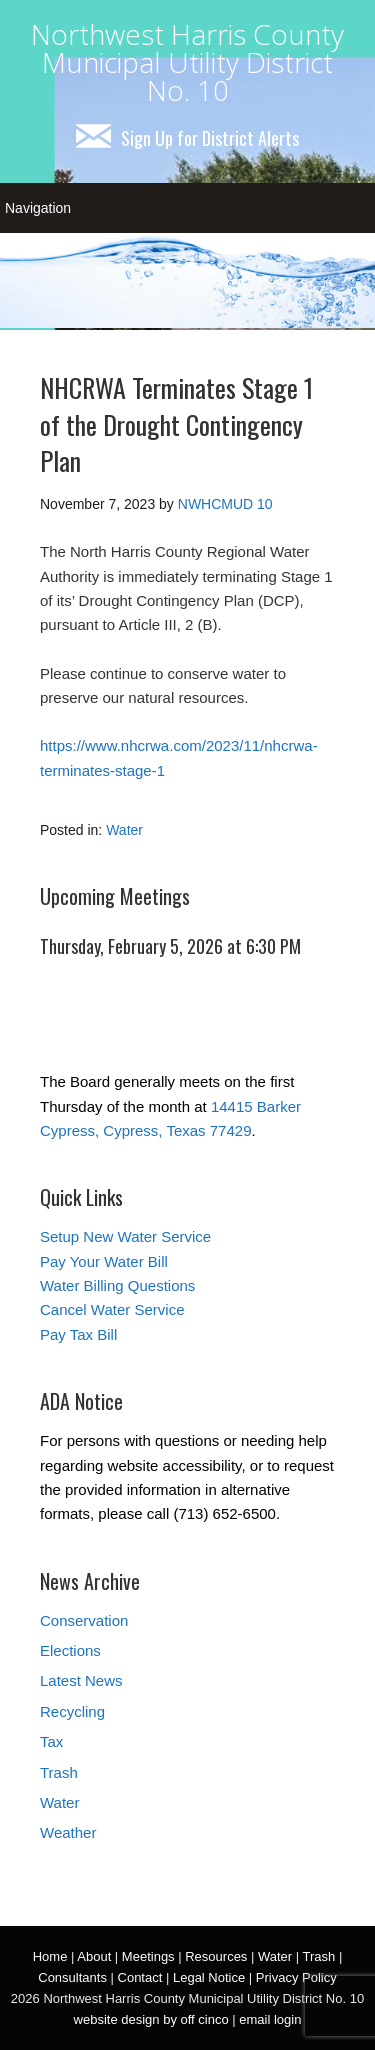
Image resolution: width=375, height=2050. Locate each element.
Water (124, 830)
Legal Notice (209, 1977)
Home (50, 1956)
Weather (68, 1832)
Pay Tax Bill (78, 1334)
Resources (216, 1956)
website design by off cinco (151, 2019)
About (94, 1956)
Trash (59, 1772)
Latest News (81, 1680)
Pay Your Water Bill (104, 1261)
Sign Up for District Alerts (187, 138)
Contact (140, 1977)
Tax (51, 1741)
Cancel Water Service (112, 1309)
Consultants (72, 1977)
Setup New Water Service (125, 1236)
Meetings (148, 1956)
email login (270, 2019)
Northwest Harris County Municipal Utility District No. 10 (187, 62)
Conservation (84, 1620)
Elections (70, 1650)
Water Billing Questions (117, 1285)
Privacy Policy (296, 1977)
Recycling (72, 1711)
